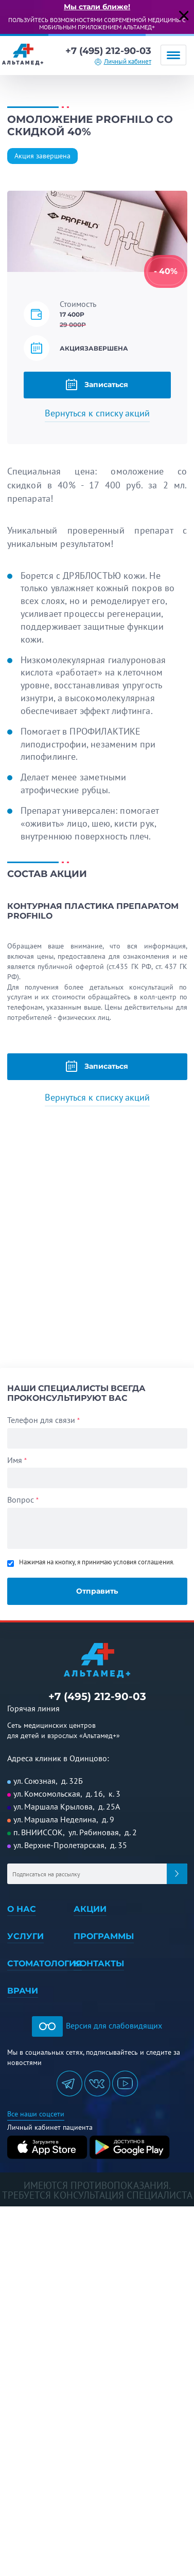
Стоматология (44, 1963)
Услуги (25, 1936)
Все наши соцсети (35, 2113)
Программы (104, 1936)
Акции (90, 1909)
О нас (21, 1909)
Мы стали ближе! (97, 6)
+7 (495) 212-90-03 (108, 51)
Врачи (22, 1991)
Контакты (99, 1963)
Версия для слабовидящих (97, 2025)
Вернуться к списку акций (97, 413)
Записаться (97, 384)
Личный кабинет (127, 61)
